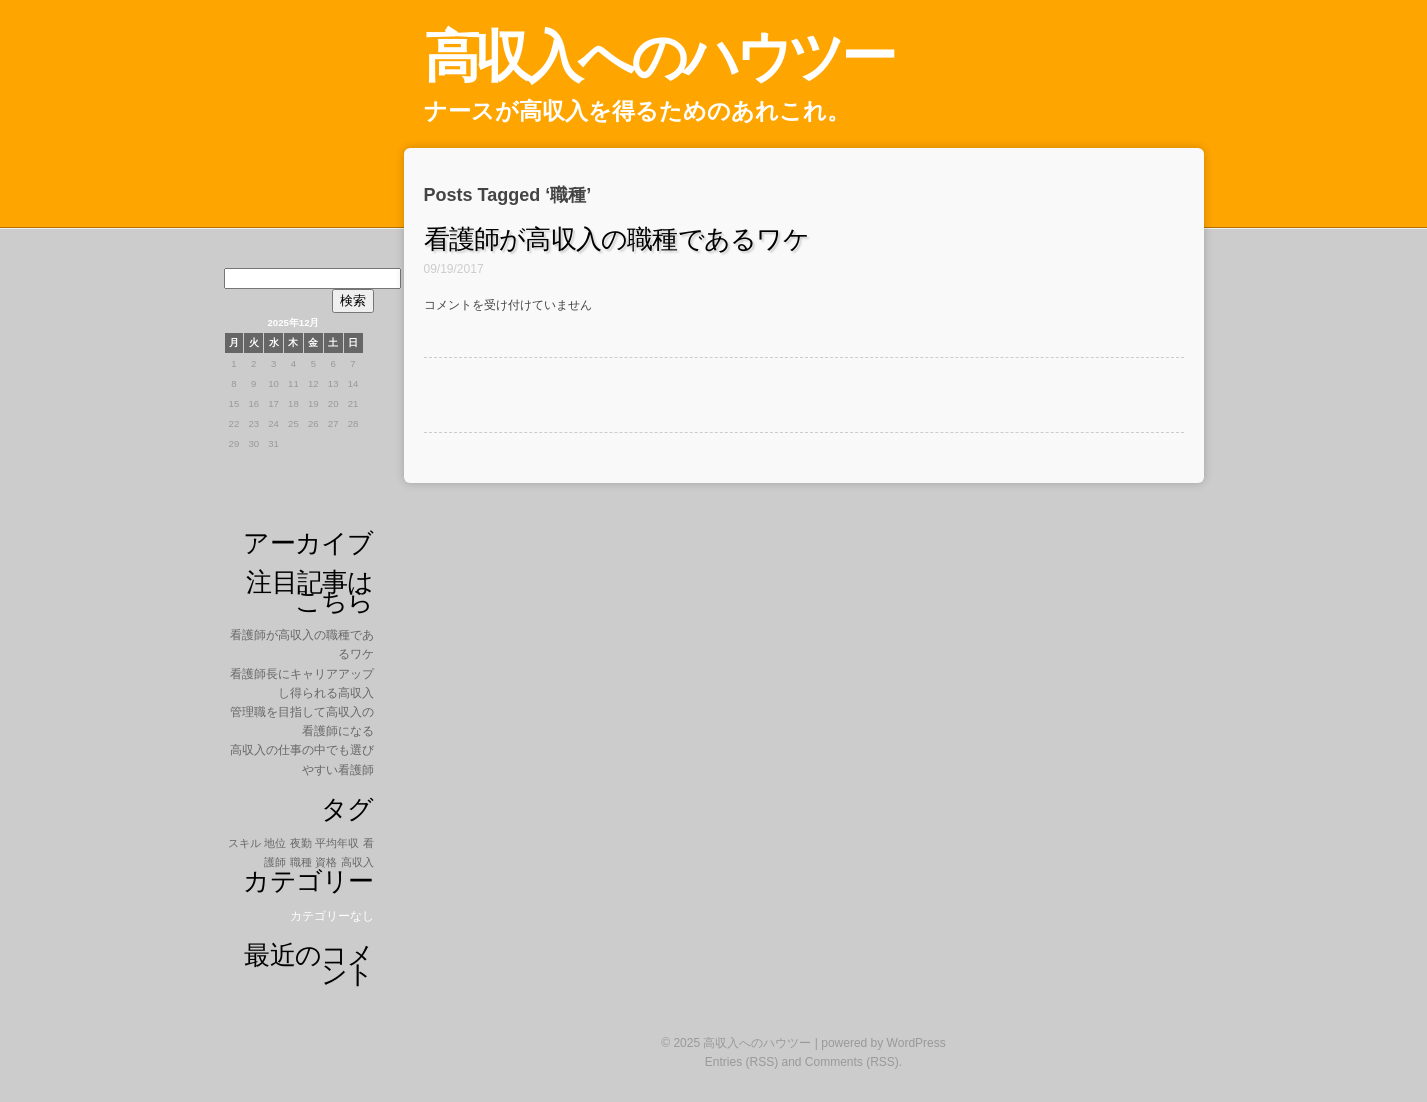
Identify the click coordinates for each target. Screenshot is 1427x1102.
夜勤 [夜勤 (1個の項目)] (301, 843)
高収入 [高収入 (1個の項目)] (357, 862)
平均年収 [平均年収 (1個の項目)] (337, 843)
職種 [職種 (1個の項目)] (301, 862)
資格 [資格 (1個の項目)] (326, 862)
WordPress (916, 1043)
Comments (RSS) (852, 1062)
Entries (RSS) (741, 1062)
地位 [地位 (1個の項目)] (275, 843)
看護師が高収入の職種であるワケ (616, 239)
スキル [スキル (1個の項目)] (244, 843)
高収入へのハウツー (658, 56)
